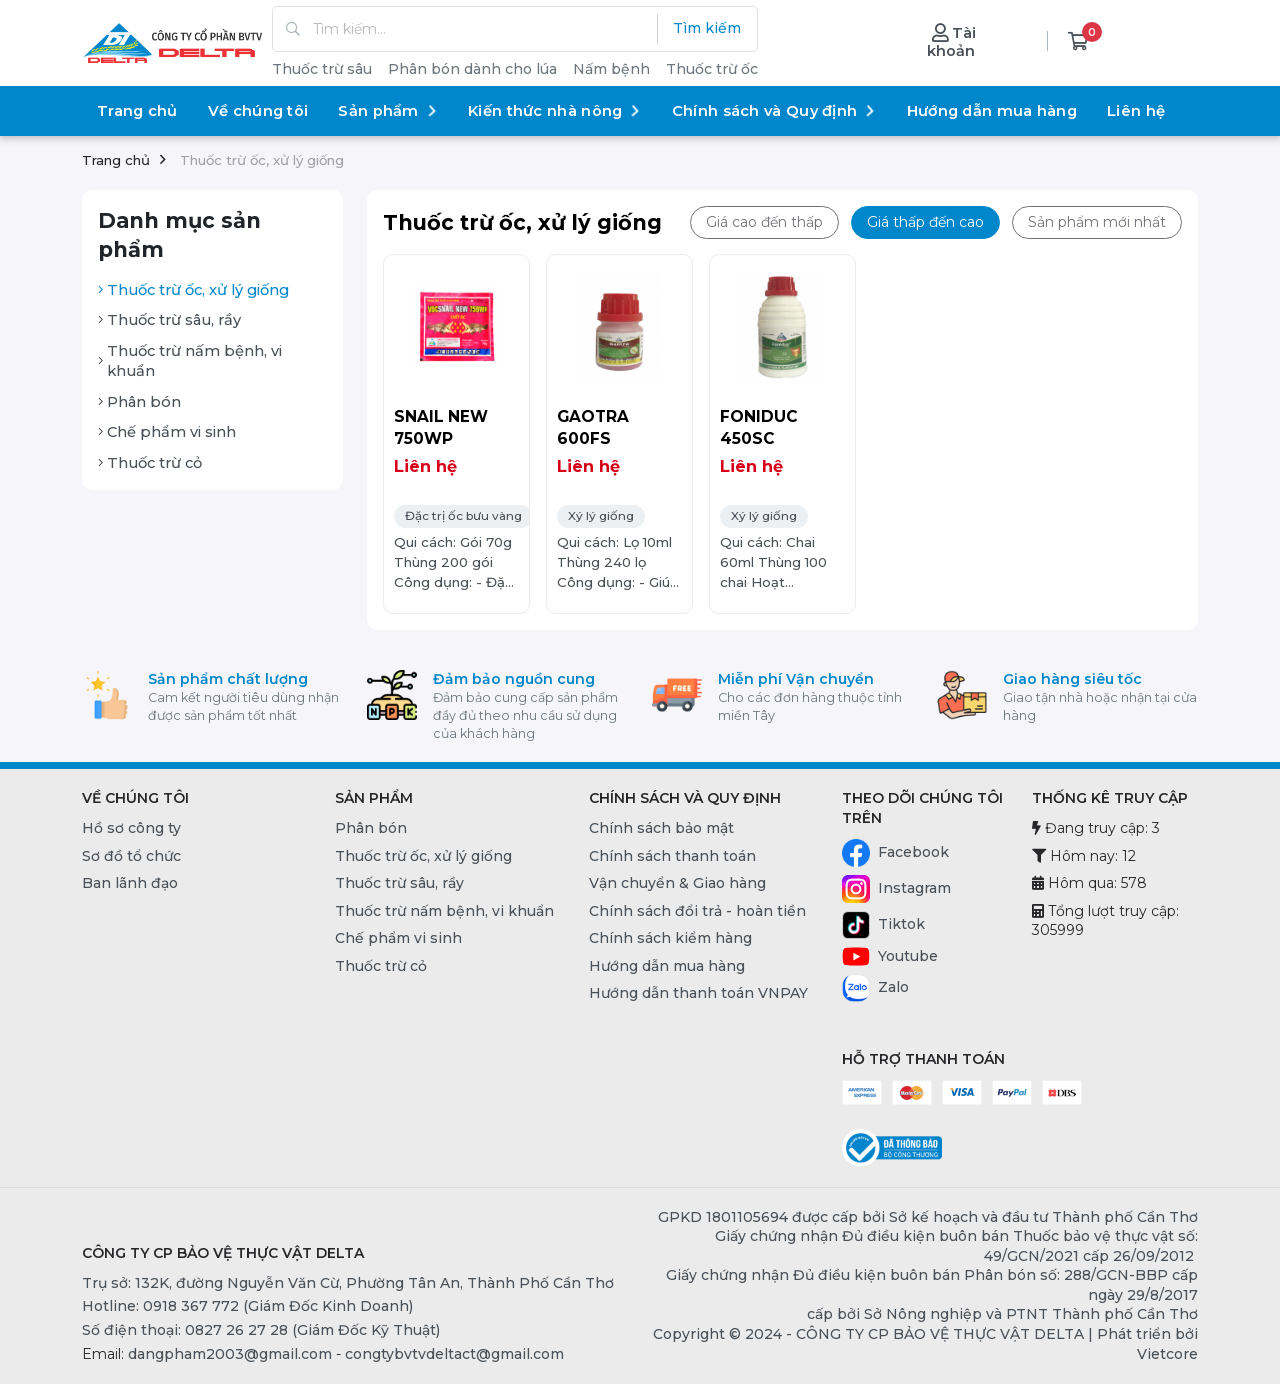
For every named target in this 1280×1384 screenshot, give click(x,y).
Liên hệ (1136, 111)
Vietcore (1167, 1354)
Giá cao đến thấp (764, 222)
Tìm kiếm (707, 28)
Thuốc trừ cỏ (150, 463)
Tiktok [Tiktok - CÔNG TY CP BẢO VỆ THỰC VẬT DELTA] (883, 925)
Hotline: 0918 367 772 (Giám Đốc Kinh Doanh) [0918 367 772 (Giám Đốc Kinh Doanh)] (247, 1306)
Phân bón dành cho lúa (472, 69)
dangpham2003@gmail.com (230, 1354)
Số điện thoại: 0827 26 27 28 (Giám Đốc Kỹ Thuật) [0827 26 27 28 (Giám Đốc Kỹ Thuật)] (261, 1330)
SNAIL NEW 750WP (441, 427)
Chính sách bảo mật (661, 828)
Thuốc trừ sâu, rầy (169, 320)
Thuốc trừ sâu (322, 69)
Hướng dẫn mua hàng (992, 111)
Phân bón (139, 402)
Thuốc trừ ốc (712, 69)
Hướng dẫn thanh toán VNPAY (698, 993)
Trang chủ (137, 111)
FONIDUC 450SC (758, 427)
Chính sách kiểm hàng (670, 938)
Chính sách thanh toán (672, 856)
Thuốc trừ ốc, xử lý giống (193, 290)
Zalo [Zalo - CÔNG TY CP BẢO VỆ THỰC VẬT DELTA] (875, 988)
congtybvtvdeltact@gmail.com (454, 1354)
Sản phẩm (388, 111)
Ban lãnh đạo (130, 883)
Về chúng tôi (258, 111)
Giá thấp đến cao (925, 222)
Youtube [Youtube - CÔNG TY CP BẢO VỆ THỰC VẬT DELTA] (890, 957)
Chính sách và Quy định (774, 111)
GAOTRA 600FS (593, 427)
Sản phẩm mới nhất (1097, 222)
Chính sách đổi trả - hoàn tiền (697, 911)
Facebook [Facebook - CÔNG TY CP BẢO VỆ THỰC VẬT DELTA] (895, 853)
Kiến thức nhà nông (555, 111)
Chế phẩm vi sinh (167, 432)
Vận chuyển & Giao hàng (677, 883)
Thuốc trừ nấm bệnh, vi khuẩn (190, 361)
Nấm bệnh (611, 69)
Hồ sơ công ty (131, 828)
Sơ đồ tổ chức (131, 856)
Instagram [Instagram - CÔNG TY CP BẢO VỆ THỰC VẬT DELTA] (896, 889)
